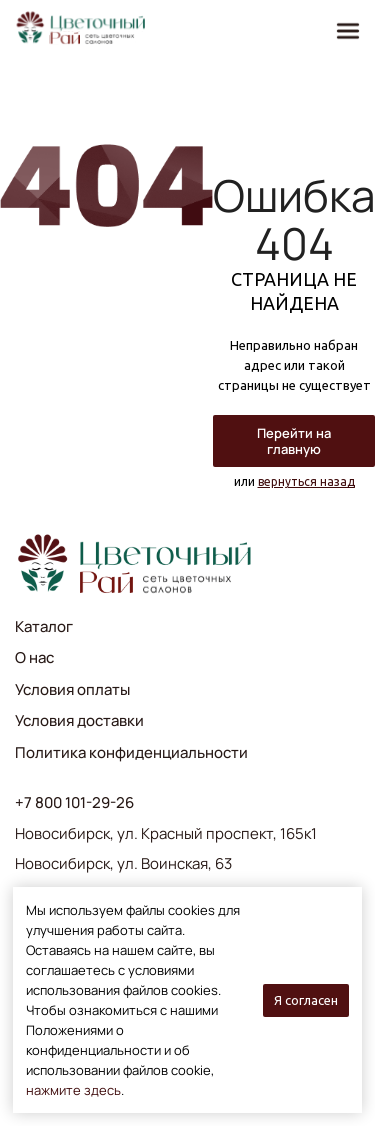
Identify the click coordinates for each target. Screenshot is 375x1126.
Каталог (44, 626)
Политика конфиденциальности (131, 752)
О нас (34, 657)
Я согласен (306, 1000)
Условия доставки (79, 720)
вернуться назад (306, 481)
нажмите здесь (73, 1090)
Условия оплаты (72, 689)
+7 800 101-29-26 (74, 803)
